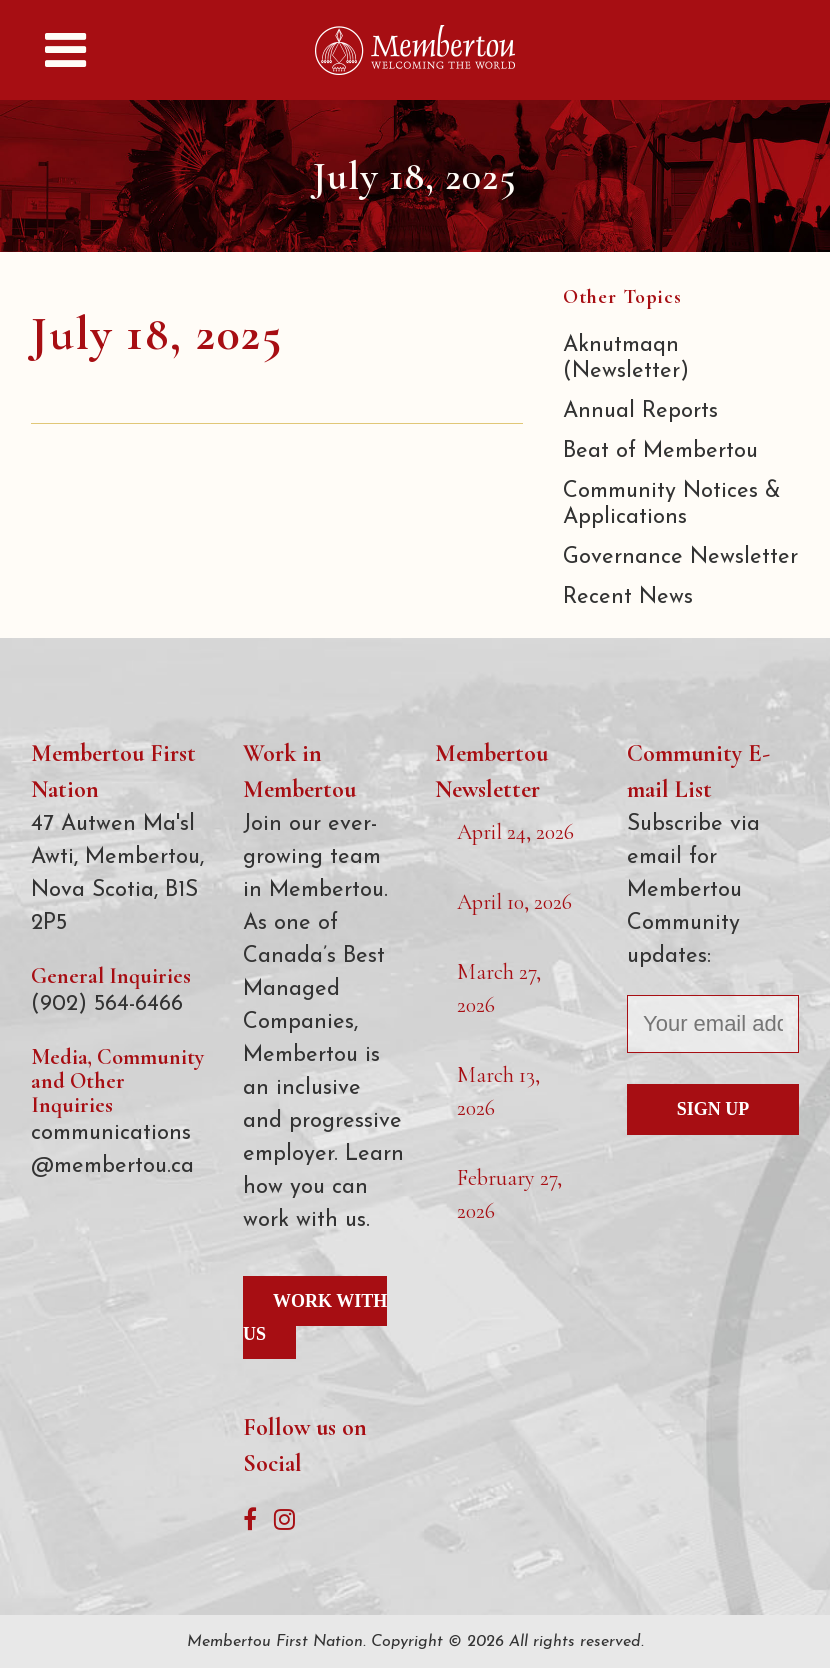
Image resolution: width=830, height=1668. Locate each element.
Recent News (628, 597)
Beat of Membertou (660, 451)
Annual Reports (640, 411)
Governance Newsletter (680, 557)
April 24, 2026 (515, 832)
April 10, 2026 (514, 902)
